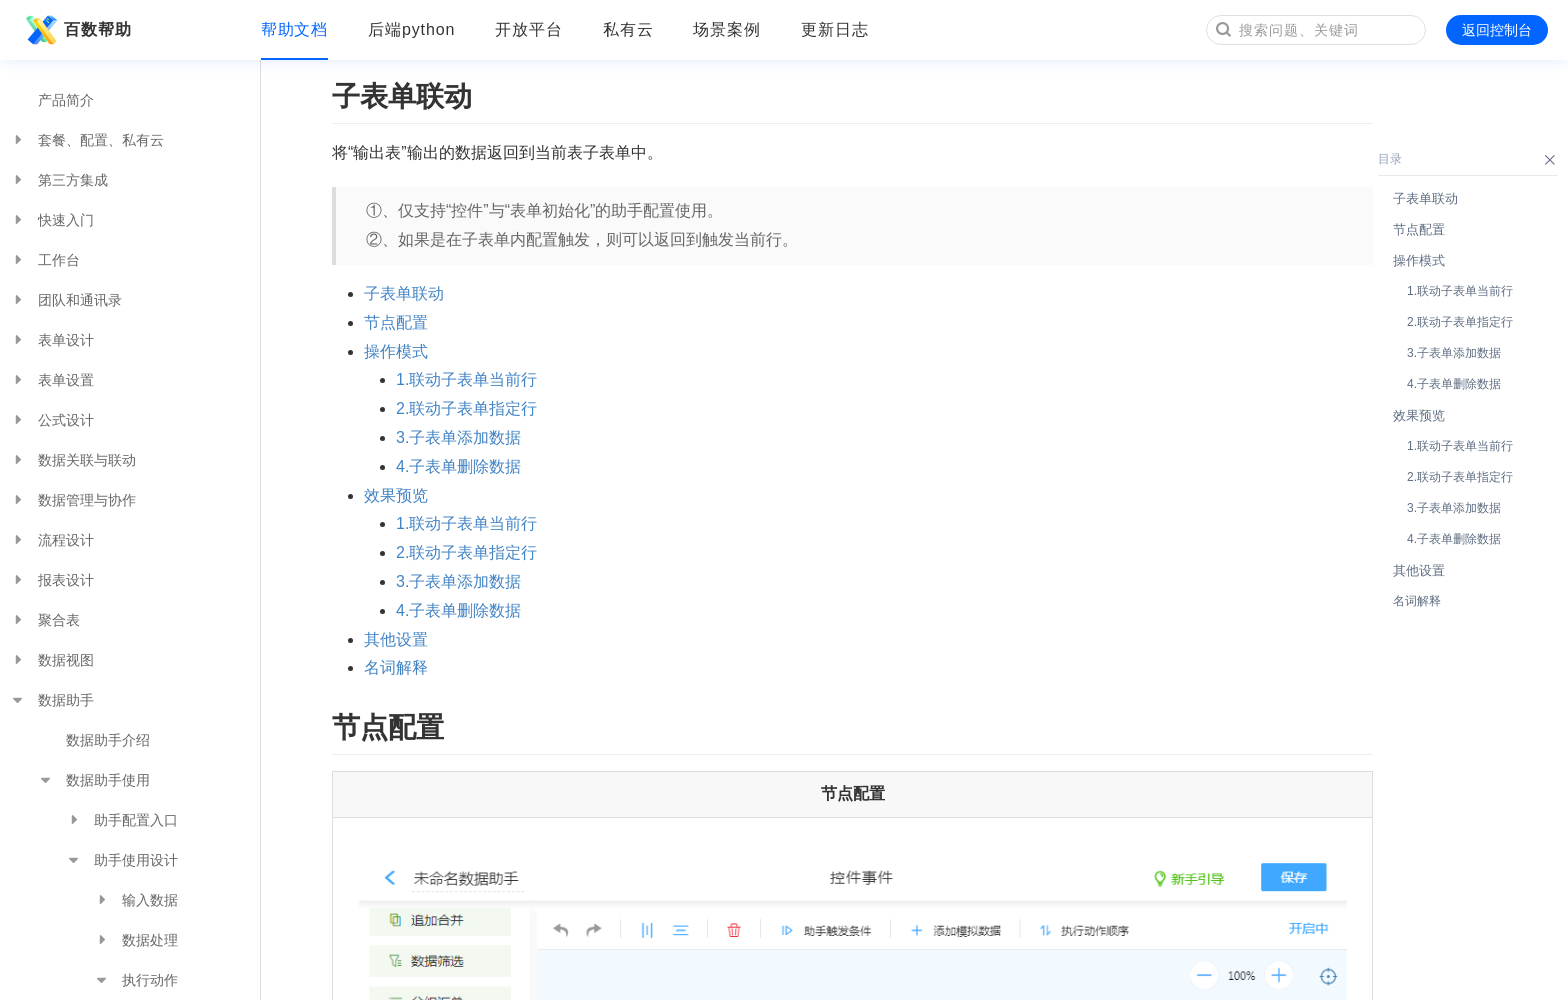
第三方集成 (59, 180)
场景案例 (727, 29)
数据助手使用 (94, 780)
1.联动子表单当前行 (466, 379)
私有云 (628, 29)
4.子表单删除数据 (458, 466)
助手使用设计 (122, 860)
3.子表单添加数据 (458, 437)
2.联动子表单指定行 (466, 408)
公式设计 (52, 420)
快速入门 (52, 220)
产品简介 (66, 100)
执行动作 (136, 980)
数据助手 (52, 700)
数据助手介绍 (108, 740)
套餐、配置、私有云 (87, 140)
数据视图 (52, 660)
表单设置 (52, 380)
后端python (411, 29)
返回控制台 (1497, 30)
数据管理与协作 (73, 500)
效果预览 (396, 495)
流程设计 (52, 540)
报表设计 (52, 580)
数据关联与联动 (73, 460)
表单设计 (52, 340)
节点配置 (396, 322)
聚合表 (45, 620)
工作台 (45, 260)
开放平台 (529, 29)
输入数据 (136, 900)
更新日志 (835, 29)
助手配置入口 (122, 820)
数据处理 (136, 940)
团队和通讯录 (66, 300)
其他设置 (396, 639)
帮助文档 (295, 29)
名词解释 (396, 667)
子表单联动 (404, 293)
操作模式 (396, 351)
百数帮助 (76, 30)
